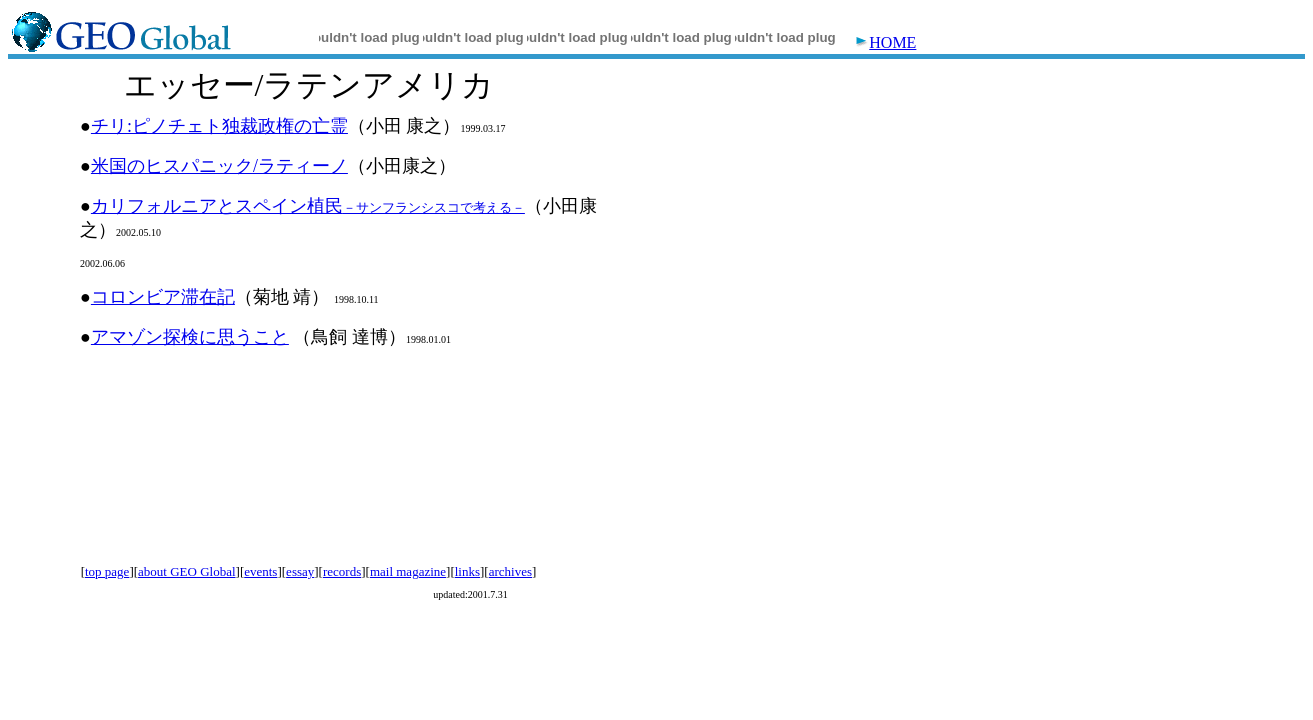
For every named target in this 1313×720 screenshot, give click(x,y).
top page (107, 571)
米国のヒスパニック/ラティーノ (219, 166)
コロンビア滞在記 (163, 297)
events (260, 571)
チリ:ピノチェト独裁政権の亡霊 (219, 126)
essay (300, 571)
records (342, 571)
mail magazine (408, 571)
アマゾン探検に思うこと (190, 337)
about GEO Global (186, 571)
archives (510, 571)
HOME (885, 42)
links (467, 571)
